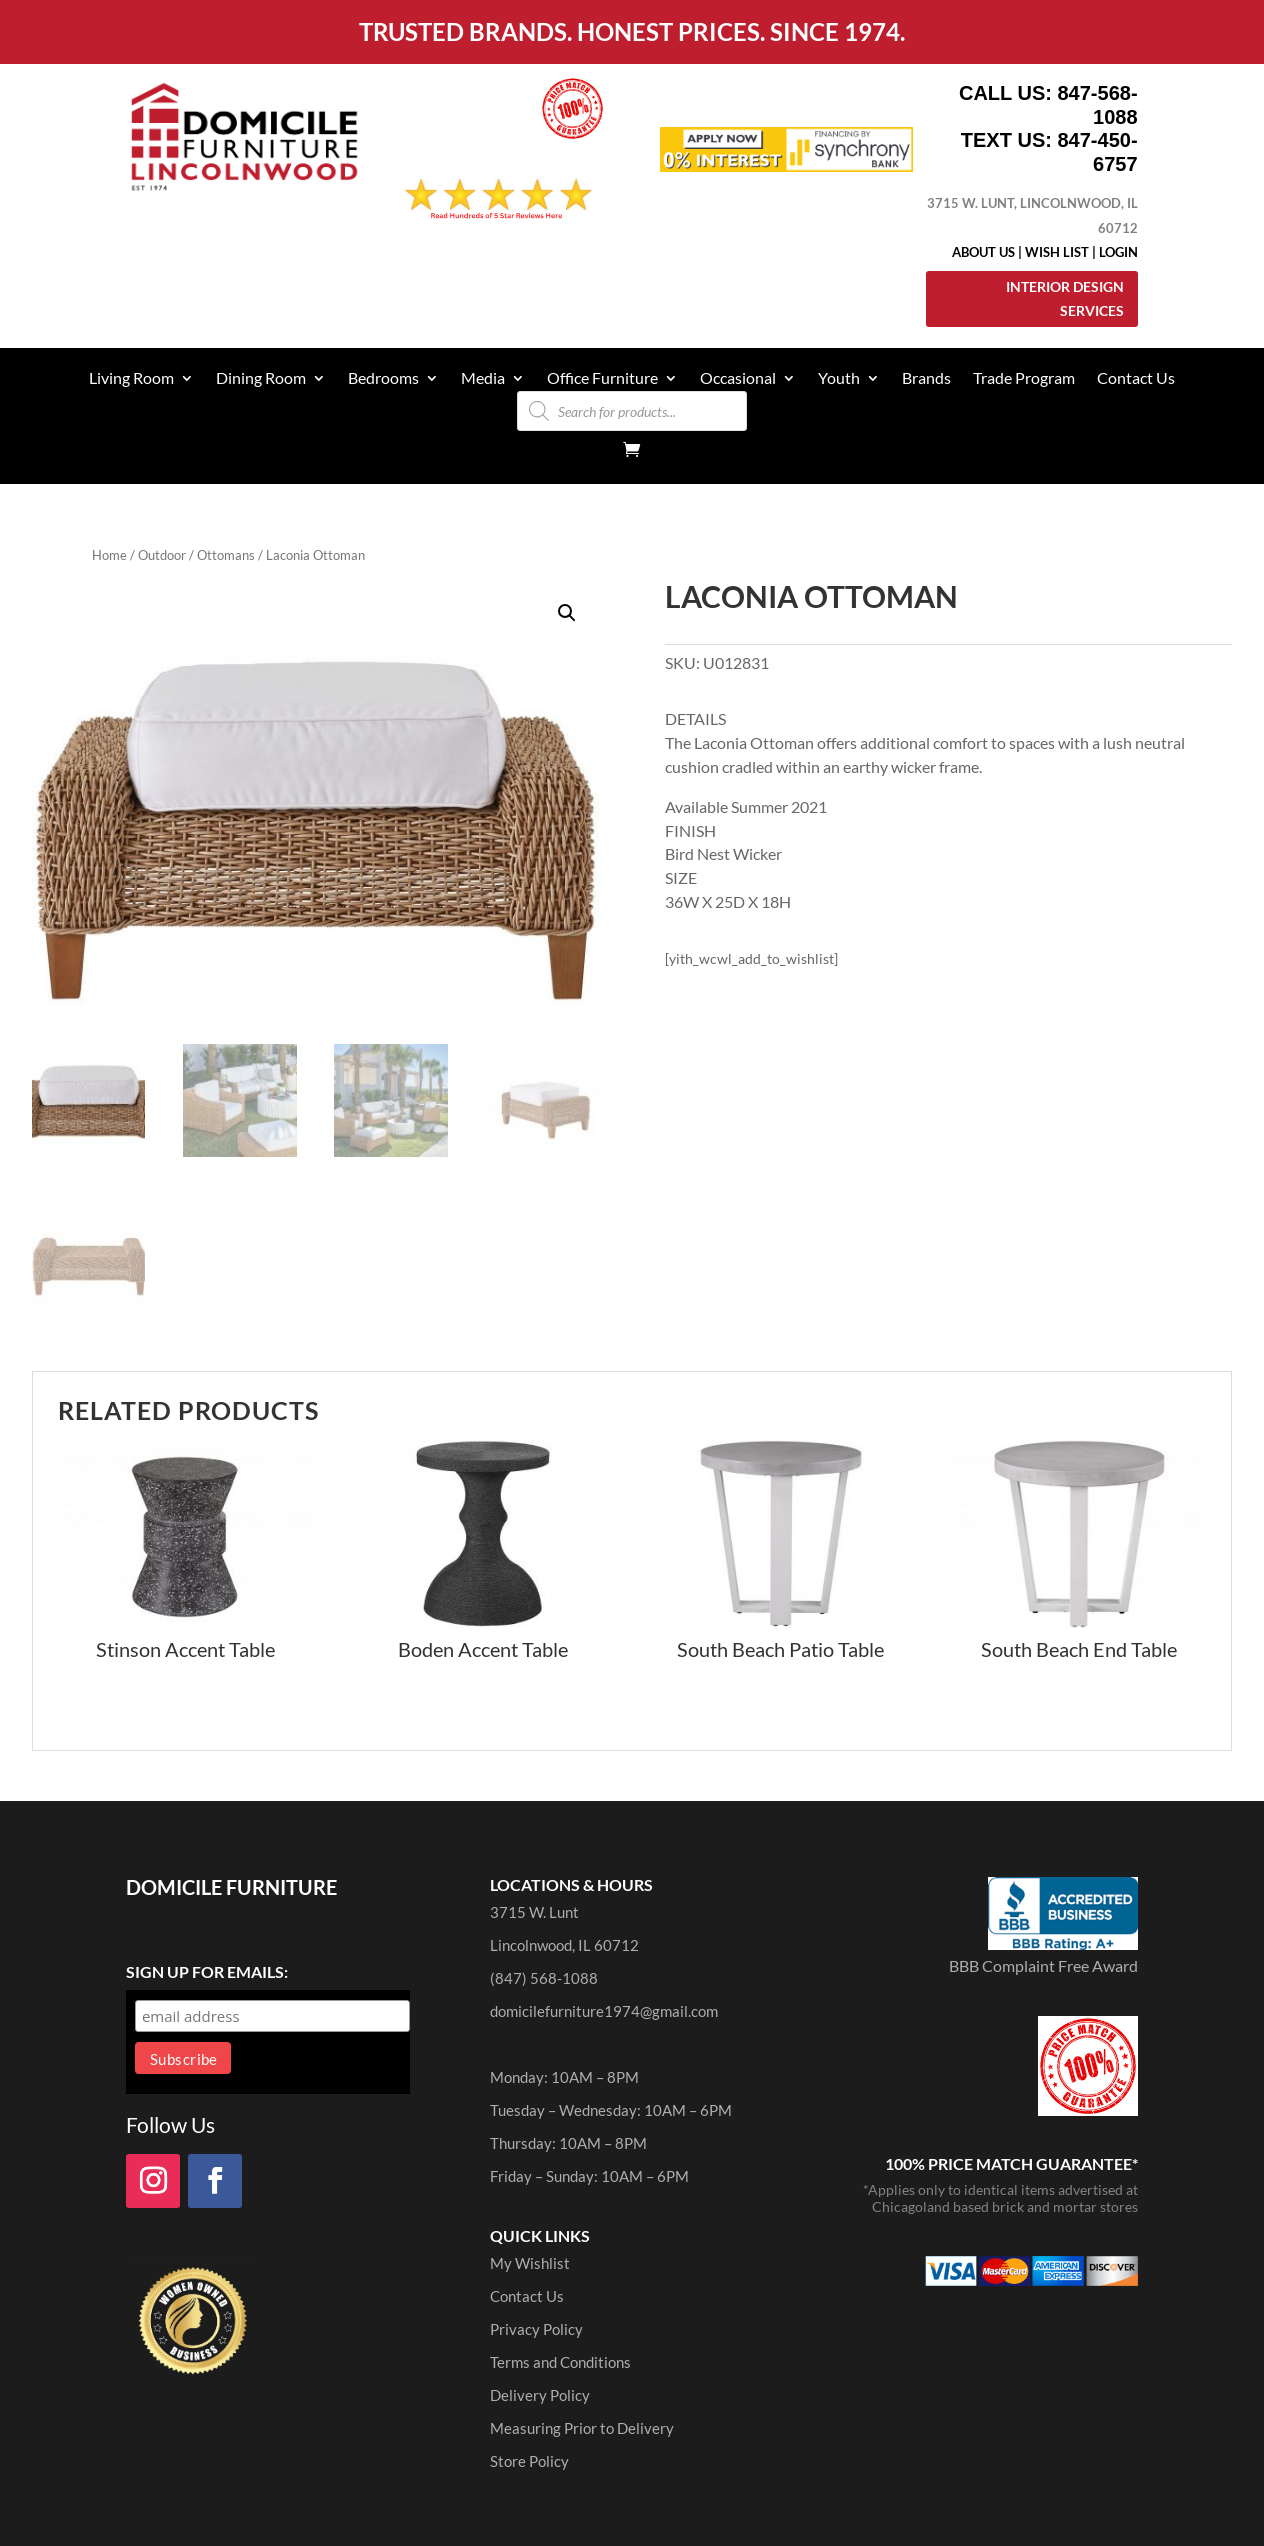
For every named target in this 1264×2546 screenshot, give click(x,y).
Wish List (1057, 252)
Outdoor (162, 555)
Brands (926, 379)
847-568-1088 (1097, 105)
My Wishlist (530, 2263)
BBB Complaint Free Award (1043, 1965)
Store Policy (529, 2461)
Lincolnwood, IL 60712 (564, 1945)
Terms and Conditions (560, 2362)
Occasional (738, 379)
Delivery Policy (540, 2395)
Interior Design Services (1065, 298)
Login (1118, 252)
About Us (983, 252)
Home (109, 555)
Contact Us (1136, 379)
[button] (567, 613)
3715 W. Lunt (534, 1912)
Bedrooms (383, 379)
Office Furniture (602, 379)
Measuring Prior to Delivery (582, 2428)
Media (483, 379)
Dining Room (261, 379)
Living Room (131, 379)
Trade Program (1024, 379)
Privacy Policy (536, 2329)
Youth (839, 379)
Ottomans (226, 555)
